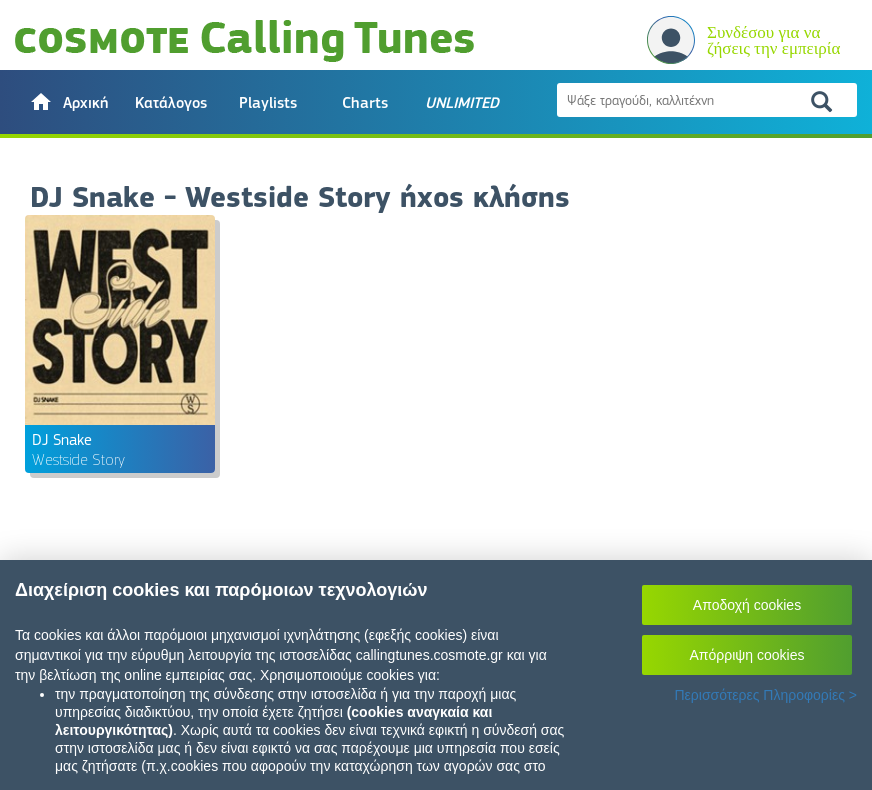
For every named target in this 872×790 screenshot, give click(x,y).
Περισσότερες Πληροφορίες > (765, 695)
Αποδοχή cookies (747, 605)
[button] (68, 102)
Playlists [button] (268, 103)
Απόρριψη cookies (747, 655)
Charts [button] (365, 103)
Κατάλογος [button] (171, 103)
